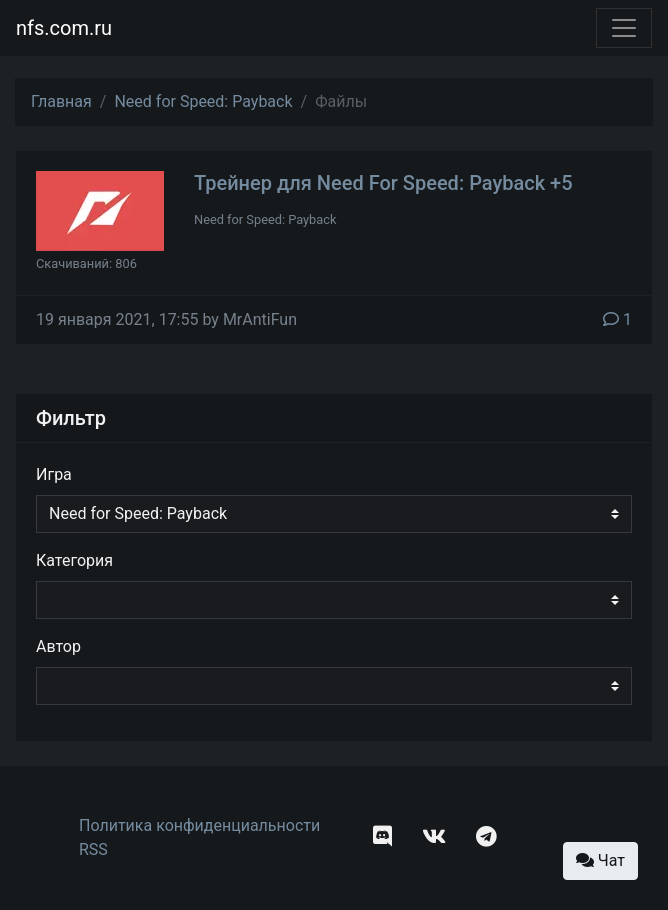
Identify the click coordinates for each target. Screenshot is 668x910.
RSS (93, 849)
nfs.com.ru (64, 28)
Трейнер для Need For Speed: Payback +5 (383, 183)
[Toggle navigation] (624, 28)
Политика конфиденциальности (199, 825)
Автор (58, 646)
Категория (74, 560)
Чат (600, 860)
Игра (54, 474)
